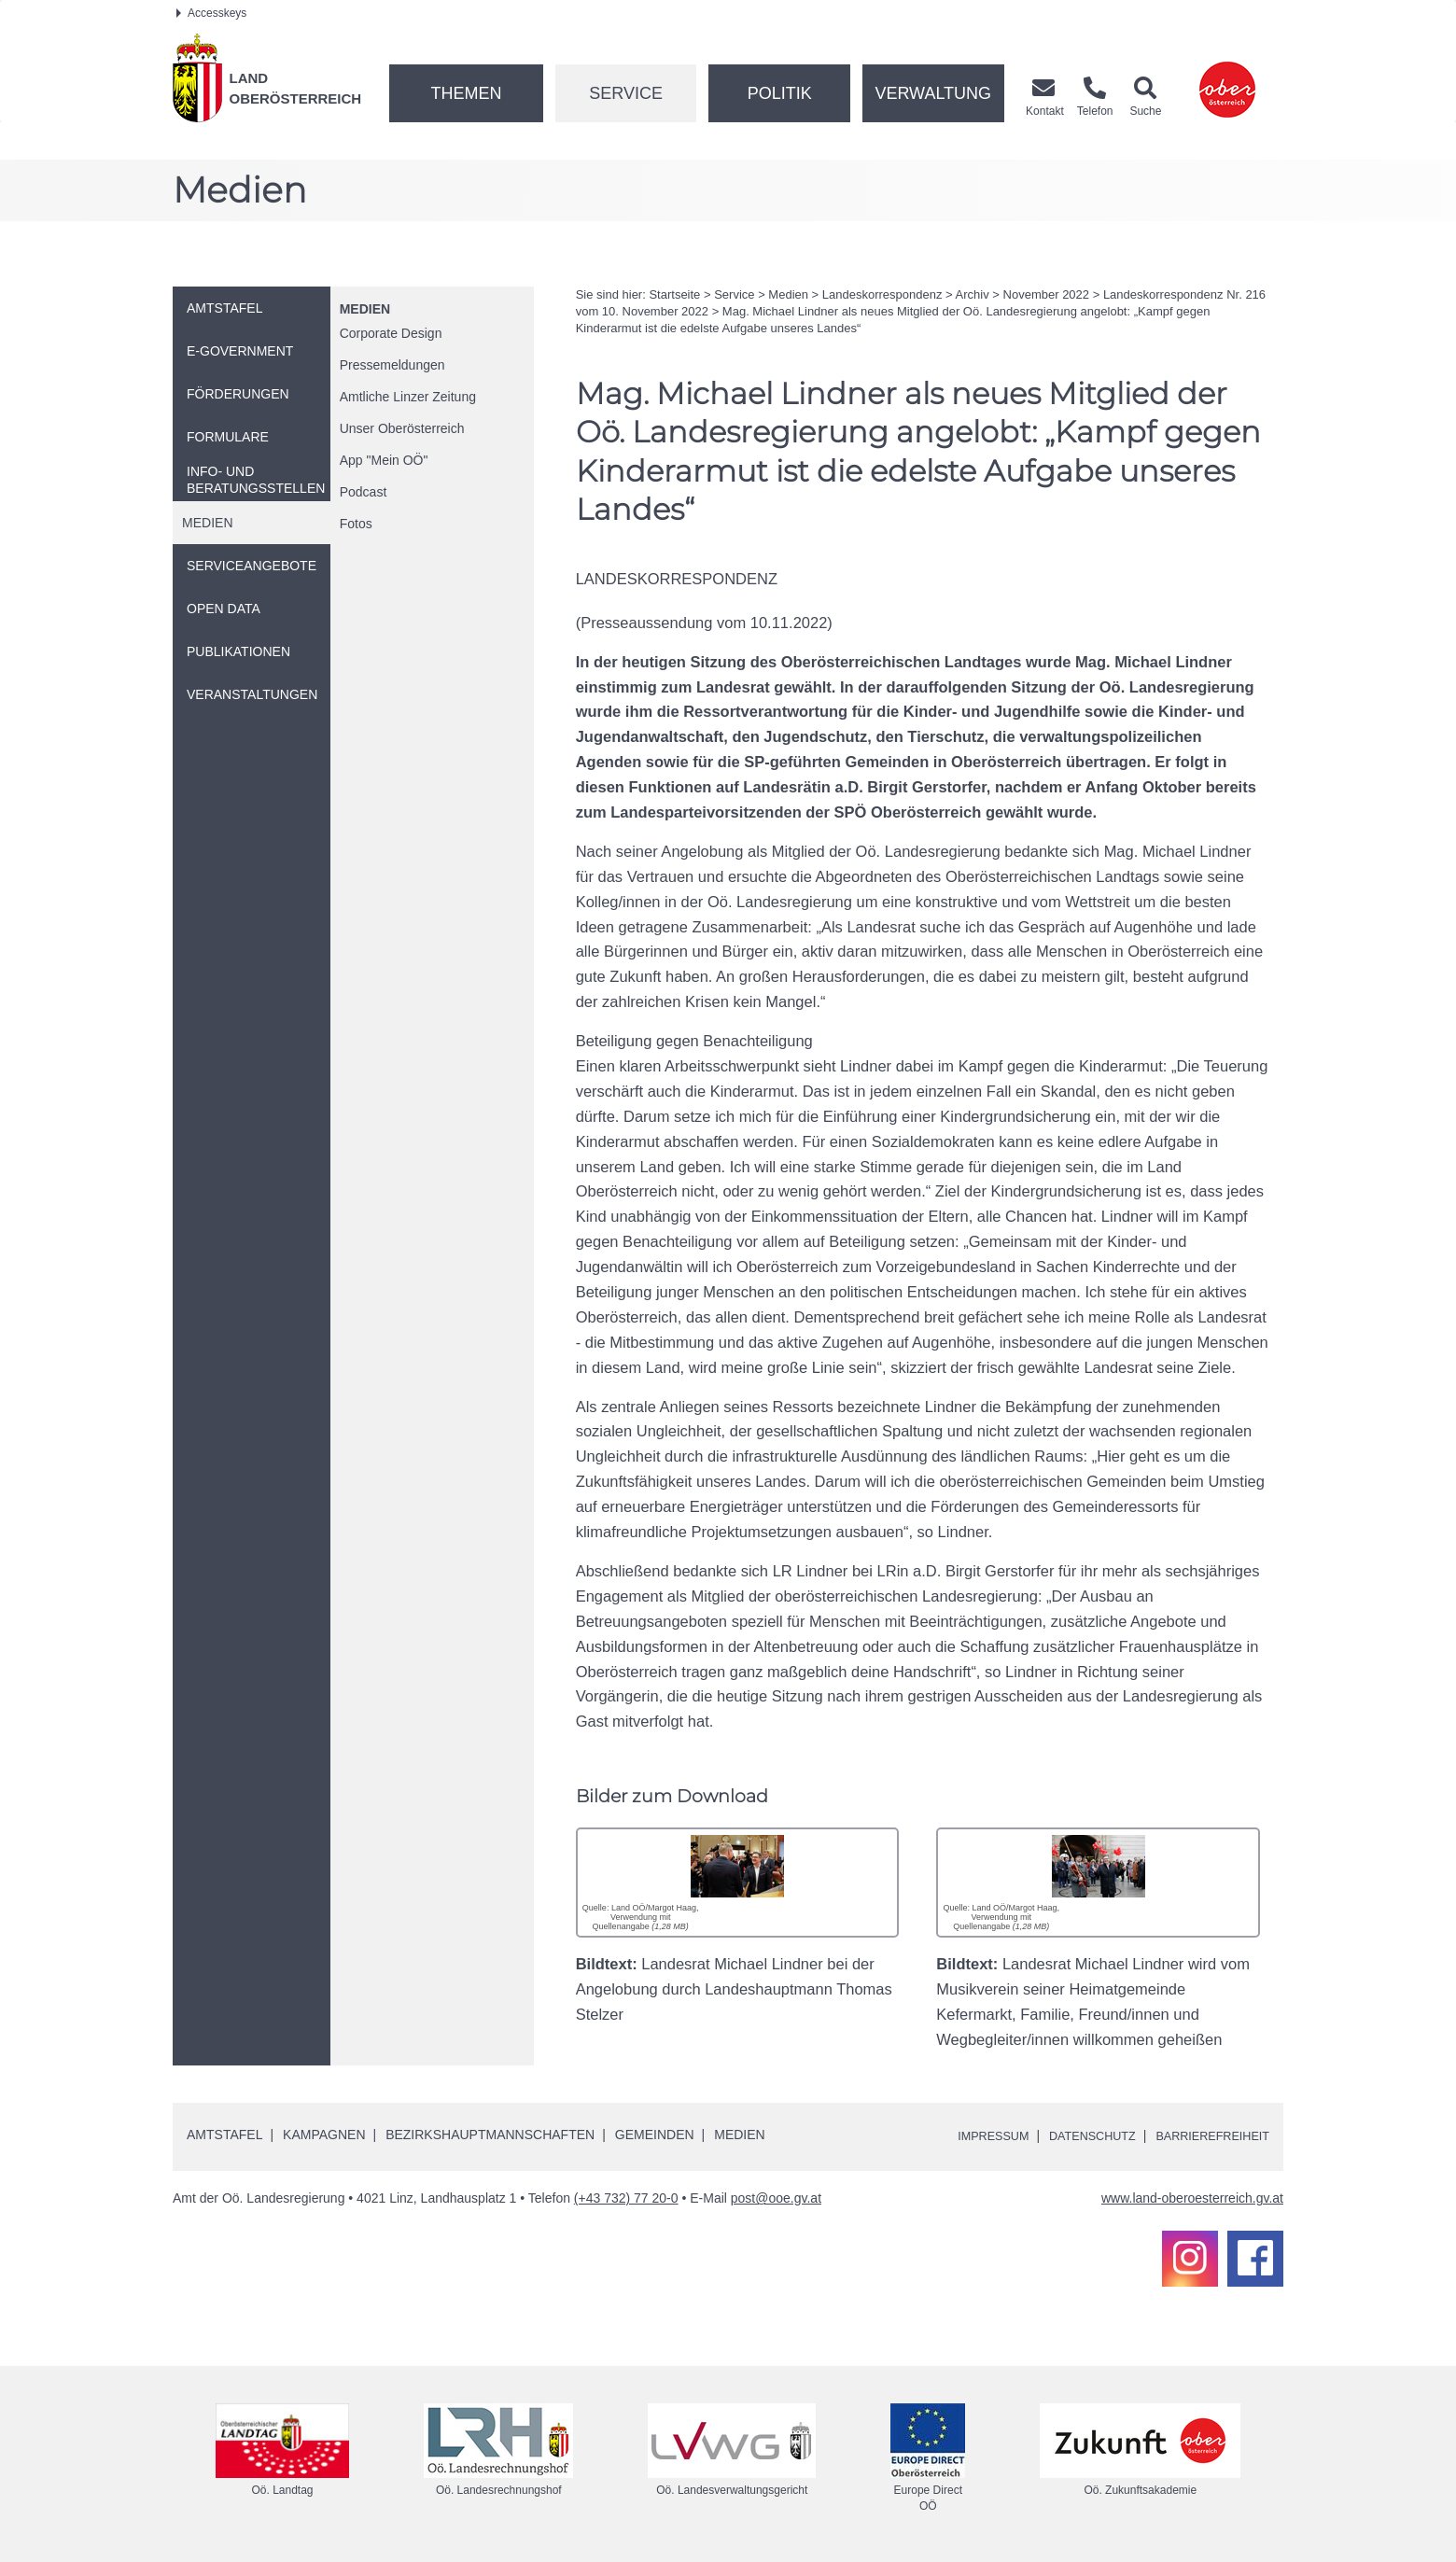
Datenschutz (1075, 2135)
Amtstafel (224, 2134)
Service (626, 93)
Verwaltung (933, 93)
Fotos (356, 523)
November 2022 (1046, 294)
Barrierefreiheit (1206, 2135)
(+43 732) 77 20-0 (626, 2198)
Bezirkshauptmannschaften (490, 2134)
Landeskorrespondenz (882, 294)
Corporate (391, 333)
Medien (365, 308)
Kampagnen (324, 2134)
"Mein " (384, 460)
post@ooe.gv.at (776, 2198)
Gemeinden (654, 2134)
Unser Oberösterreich (402, 428)
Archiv (972, 294)
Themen (465, 93)
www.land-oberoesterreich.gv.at (1192, 2198)
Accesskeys (211, 13)
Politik (780, 93)
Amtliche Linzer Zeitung (408, 396)
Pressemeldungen (392, 364)
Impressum (966, 2135)
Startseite (674, 294)
